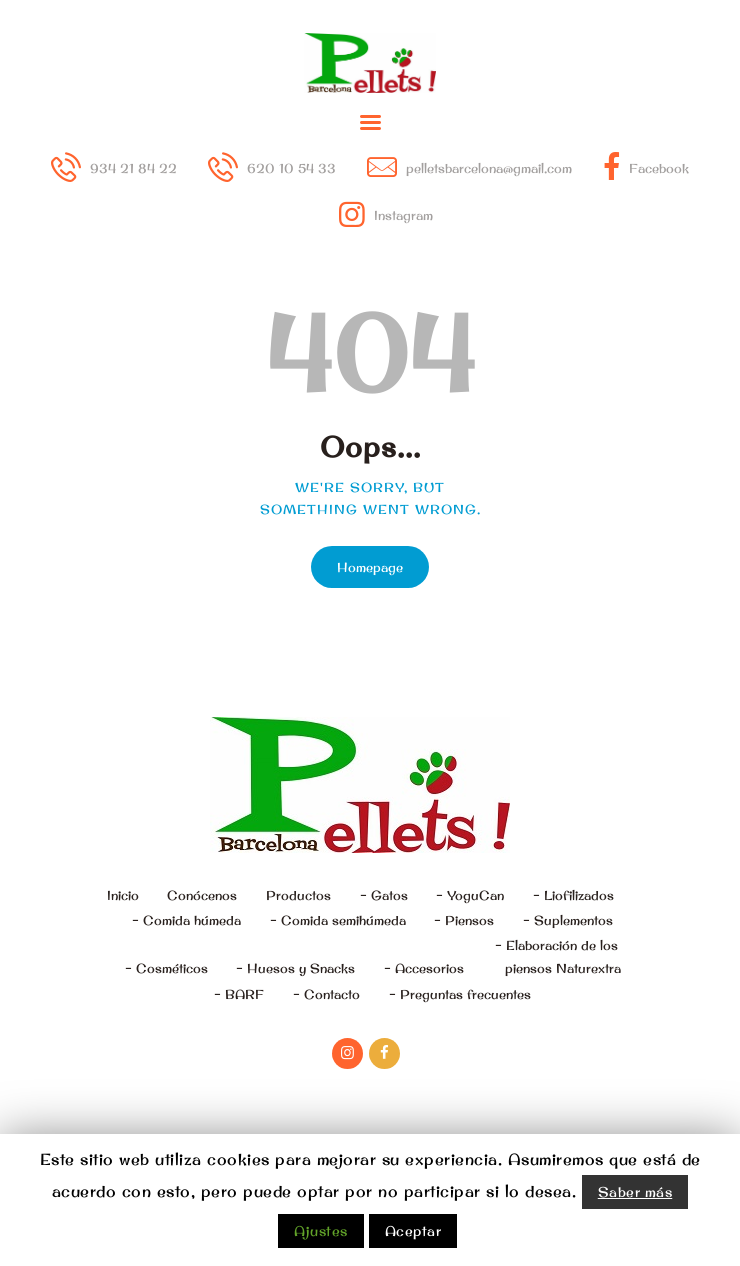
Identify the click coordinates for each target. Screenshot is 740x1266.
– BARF (239, 994)
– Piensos (464, 920)
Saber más (635, 1192)
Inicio (123, 895)
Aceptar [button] (413, 1231)
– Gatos (384, 895)
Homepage (370, 567)
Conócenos (202, 895)
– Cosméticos (166, 968)
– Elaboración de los (558, 958)
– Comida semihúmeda (338, 920)
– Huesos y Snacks (295, 968)
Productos (298, 895)
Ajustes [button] (321, 1231)
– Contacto (326, 994)
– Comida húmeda (186, 920)
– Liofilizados (573, 895)
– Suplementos (568, 920)
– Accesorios (424, 968)
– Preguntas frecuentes (460, 994)
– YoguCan (470, 895)
